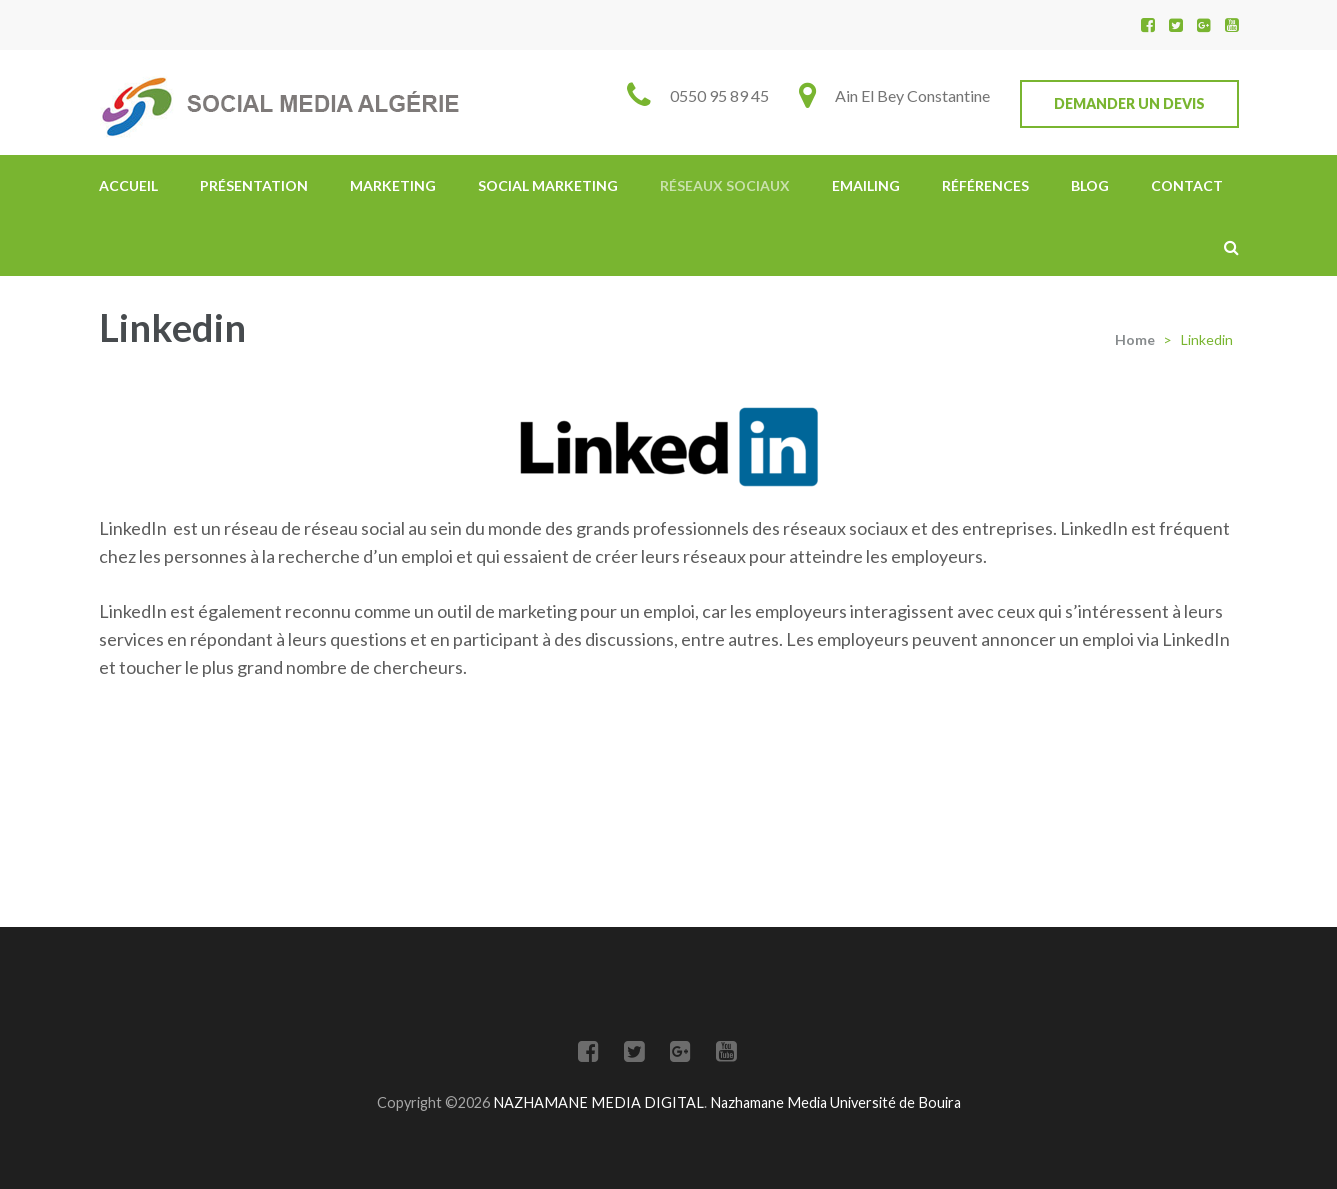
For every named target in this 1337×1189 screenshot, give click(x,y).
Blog (1090, 185)
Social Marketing (548, 185)
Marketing (393, 185)
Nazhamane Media (770, 1102)
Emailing (866, 185)
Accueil (128, 185)
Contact (1187, 185)
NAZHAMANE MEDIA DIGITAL (598, 1102)
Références (985, 185)
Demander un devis (1129, 103)
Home (1135, 339)
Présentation (254, 185)
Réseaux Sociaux (725, 185)
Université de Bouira (895, 1102)
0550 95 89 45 (719, 95)
